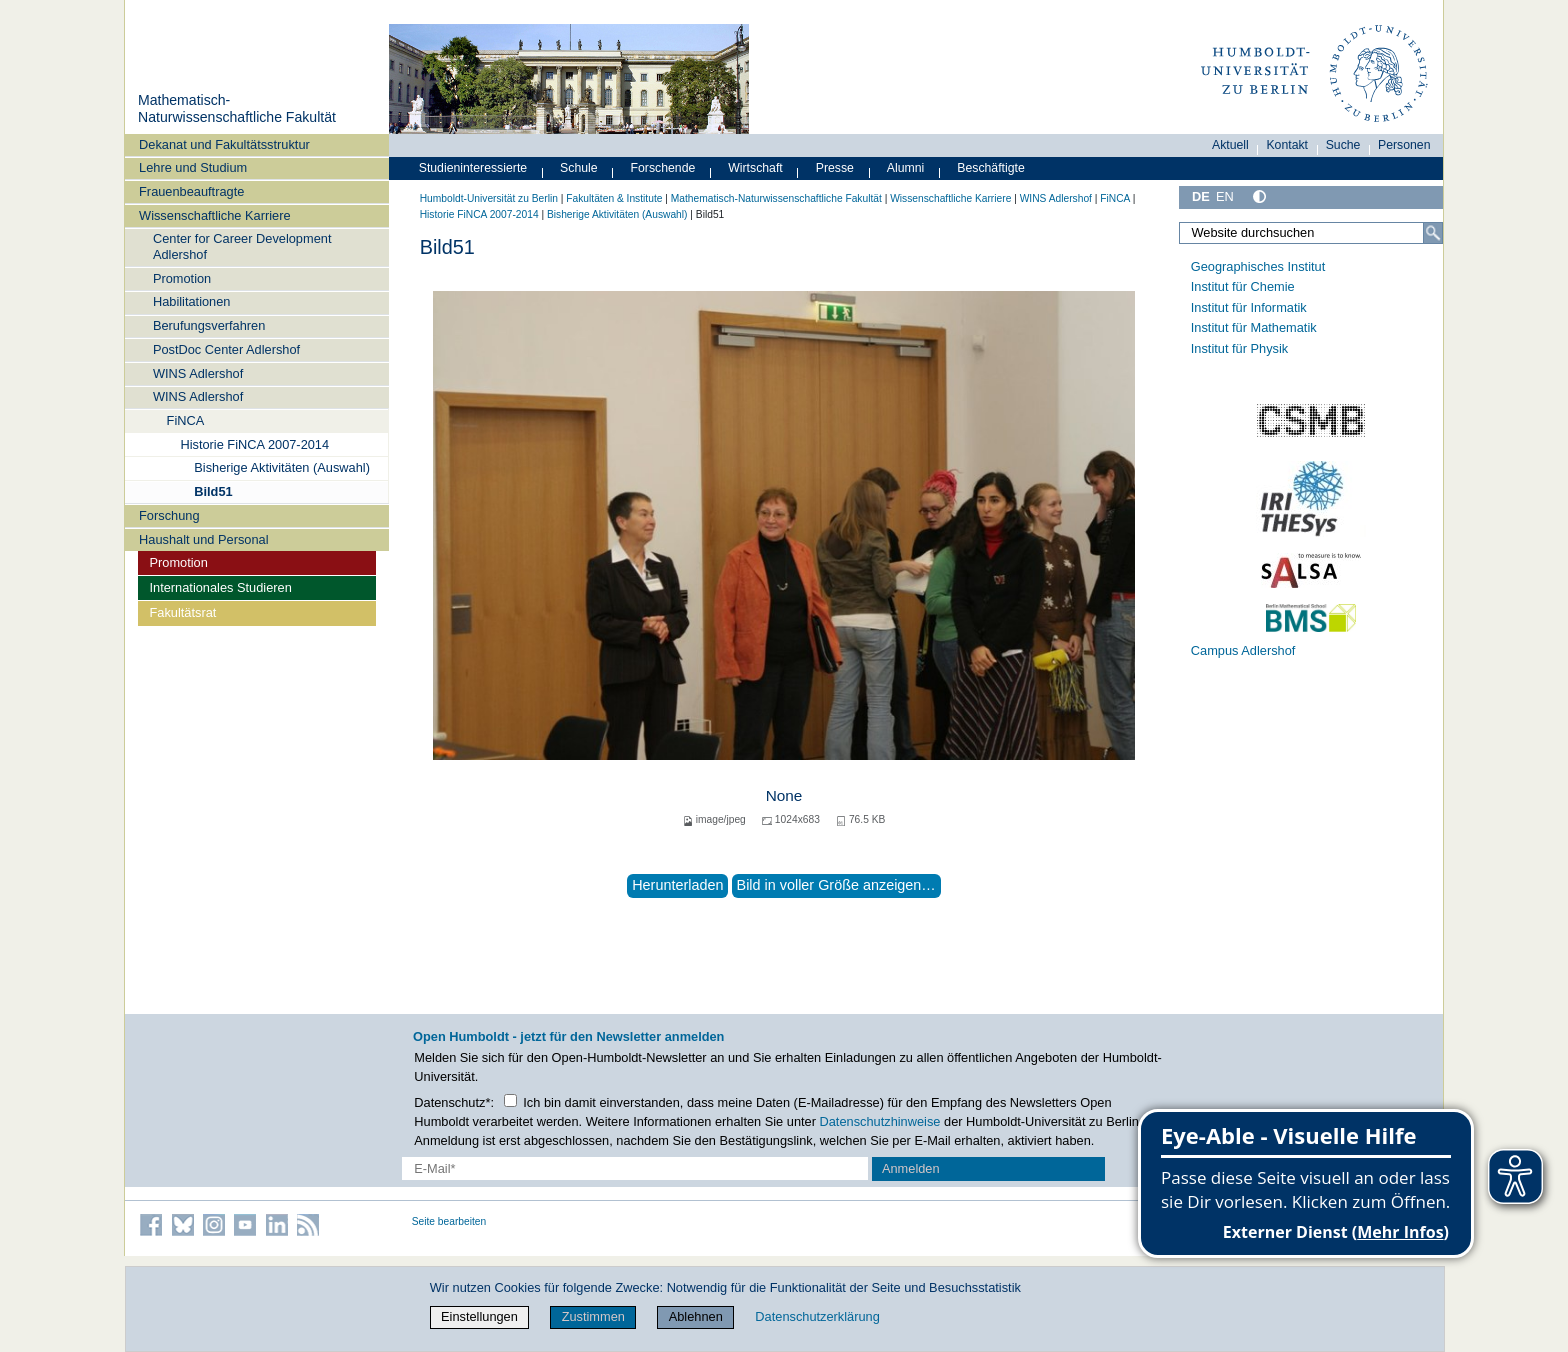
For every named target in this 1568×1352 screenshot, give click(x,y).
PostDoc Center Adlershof (226, 349)
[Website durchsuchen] (1311, 233)
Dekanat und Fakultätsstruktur (224, 144)
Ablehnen (696, 1316)
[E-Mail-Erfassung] (635, 1168)
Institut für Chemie (1243, 286)
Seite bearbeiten (449, 1221)
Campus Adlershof (1243, 650)
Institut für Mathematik (1254, 327)
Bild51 (213, 491)
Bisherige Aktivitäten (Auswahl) (282, 467)
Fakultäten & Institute (614, 198)
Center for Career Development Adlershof (242, 246)
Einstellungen (479, 1316)
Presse (835, 168)
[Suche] (1433, 233)
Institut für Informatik (1249, 307)
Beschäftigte (991, 168)
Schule (579, 168)
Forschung (169, 515)
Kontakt (1287, 145)
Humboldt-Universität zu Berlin (489, 198)
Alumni (906, 168)
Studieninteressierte (473, 168)
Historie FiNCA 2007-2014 (254, 444)
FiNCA (186, 420)
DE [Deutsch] (1201, 196)
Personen (1404, 145)
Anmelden (911, 1168)
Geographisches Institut (1258, 266)
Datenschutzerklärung (817, 1316)
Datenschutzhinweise (880, 1121)
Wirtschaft (755, 168)
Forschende (663, 168)
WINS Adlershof (198, 373)
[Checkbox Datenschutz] (510, 1100)
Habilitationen (192, 301)
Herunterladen (677, 885)
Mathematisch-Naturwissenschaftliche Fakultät (237, 109)
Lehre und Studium (193, 167)
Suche (1343, 145)
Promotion (182, 278)
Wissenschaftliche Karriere (214, 215)
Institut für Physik (1239, 348)
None (784, 795)
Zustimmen (593, 1316)
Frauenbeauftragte (191, 191)
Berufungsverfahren (209, 325)
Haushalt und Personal (203, 539)
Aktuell (1230, 145)
